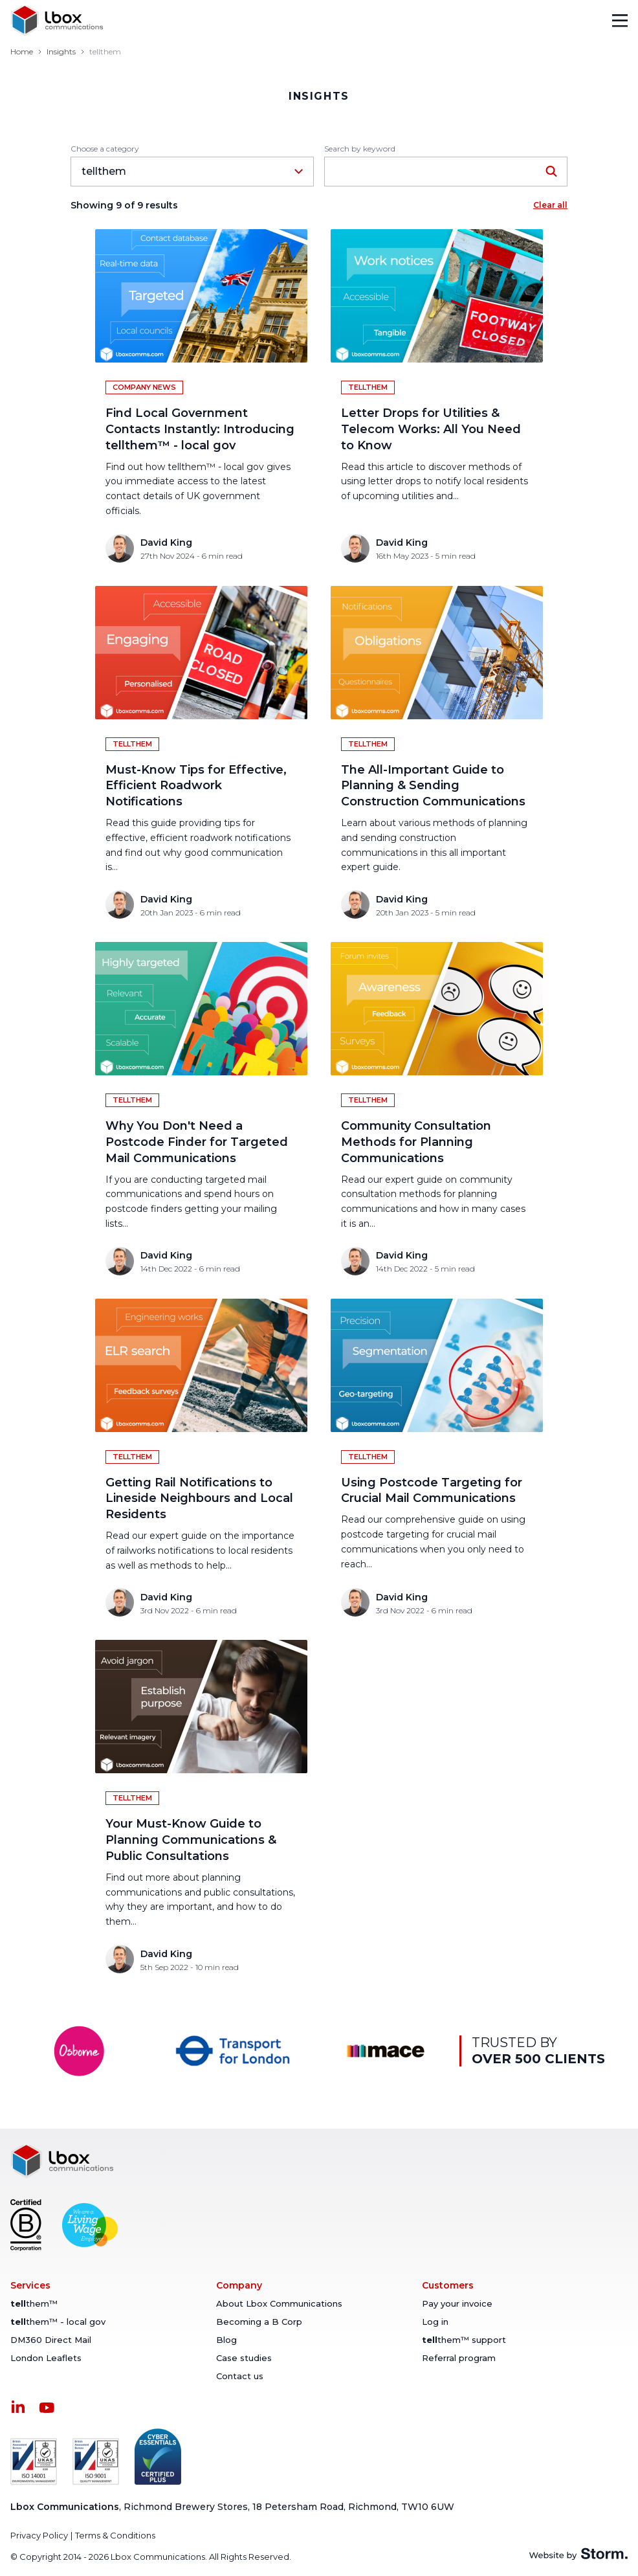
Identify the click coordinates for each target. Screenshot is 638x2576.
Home (21, 51)
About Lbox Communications (279, 2303)
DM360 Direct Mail (50, 2340)
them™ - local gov (57, 2321)
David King (166, 542)
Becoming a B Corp (259, 2321)
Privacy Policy (39, 2535)
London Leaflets (46, 2358)
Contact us (239, 2376)
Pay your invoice (457, 2303)
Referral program (459, 2358)
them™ (34, 2303)
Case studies (244, 2358)
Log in (435, 2321)
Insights (61, 51)
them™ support (464, 2340)
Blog (226, 2340)
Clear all (550, 205)
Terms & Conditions (115, 2535)
